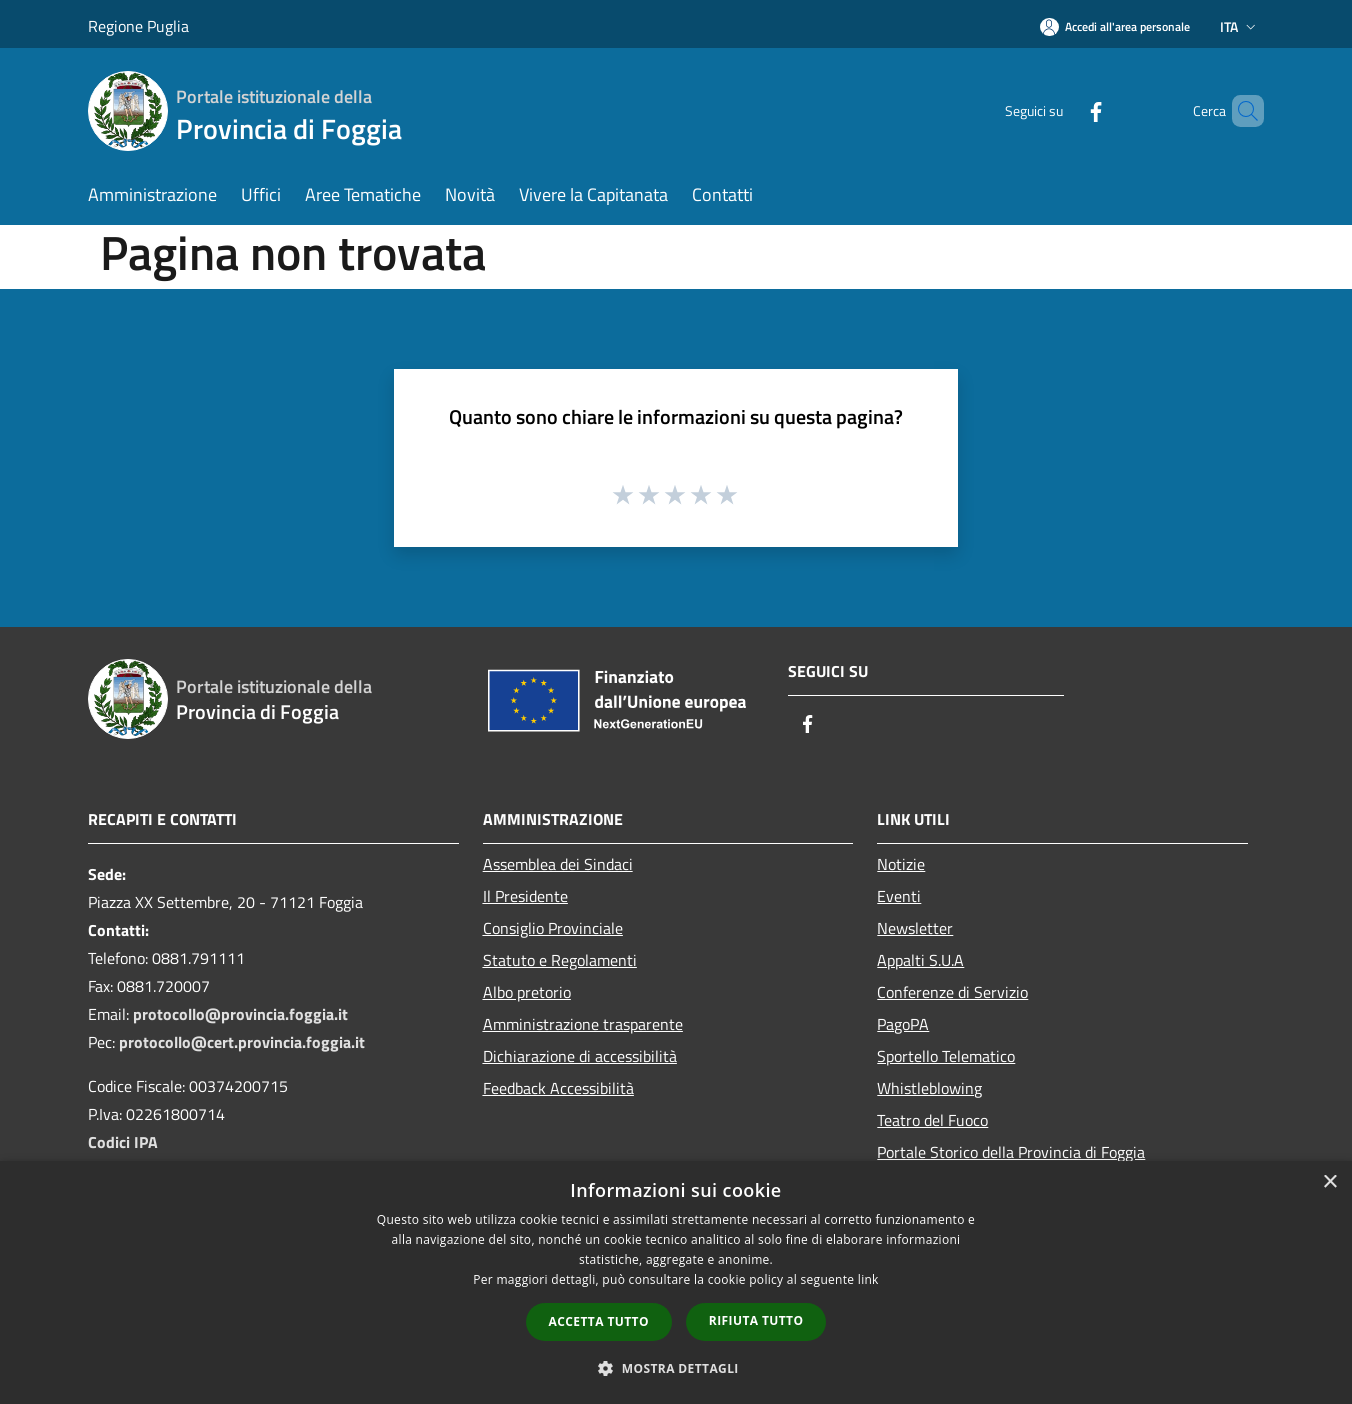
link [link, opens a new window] (868, 1279)
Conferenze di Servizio (952, 992)
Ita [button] (1240, 26)
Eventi (899, 896)
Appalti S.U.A (920, 960)
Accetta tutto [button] (599, 1321)
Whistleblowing (929, 1088)
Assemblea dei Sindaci (558, 864)
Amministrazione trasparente (583, 1024)
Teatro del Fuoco (932, 1120)
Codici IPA (123, 1142)
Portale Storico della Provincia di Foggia (1011, 1152)
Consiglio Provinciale (553, 928)
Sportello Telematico (946, 1056)
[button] (676, 1368)
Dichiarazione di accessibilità (580, 1056)
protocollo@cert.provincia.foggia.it (242, 1042)
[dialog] (676, 1282)
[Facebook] (1062, 110)
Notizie (901, 864)
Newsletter (915, 928)
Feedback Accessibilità (558, 1088)
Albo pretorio (527, 992)
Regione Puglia (138, 26)
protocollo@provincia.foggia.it (240, 1014)
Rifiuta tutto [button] (756, 1320)
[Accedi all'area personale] (1115, 26)
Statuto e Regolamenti (560, 960)
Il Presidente (525, 896)
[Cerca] (1240, 111)
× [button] (1329, 1182)
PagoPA (903, 1024)
